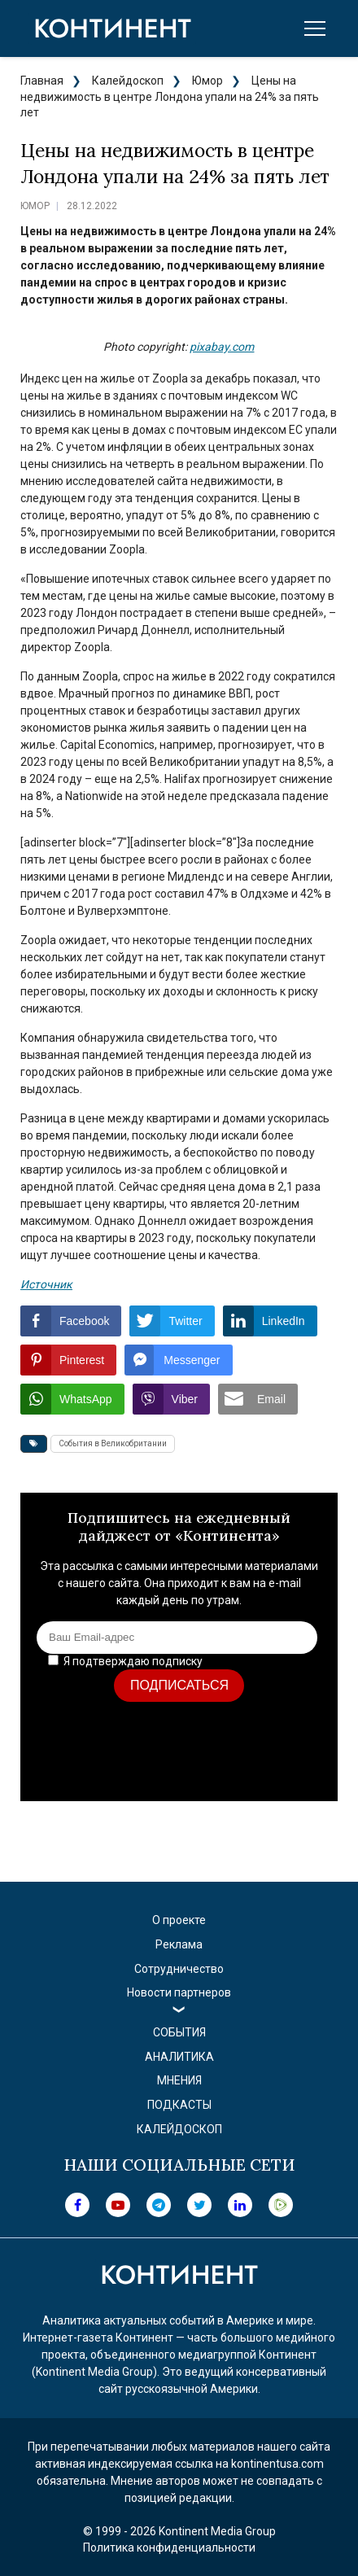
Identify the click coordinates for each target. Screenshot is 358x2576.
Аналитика (179, 2056)
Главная (41, 80)
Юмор (207, 80)
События (179, 2032)
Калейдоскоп (128, 80)
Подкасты (179, 2104)
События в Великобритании (113, 1443)
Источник (46, 1284)
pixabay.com (222, 346)
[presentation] (197, 1753)
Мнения (179, 2080)
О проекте (179, 1920)
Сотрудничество (179, 1968)
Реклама (179, 1944)
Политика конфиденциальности (169, 2547)
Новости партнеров (179, 1992)
